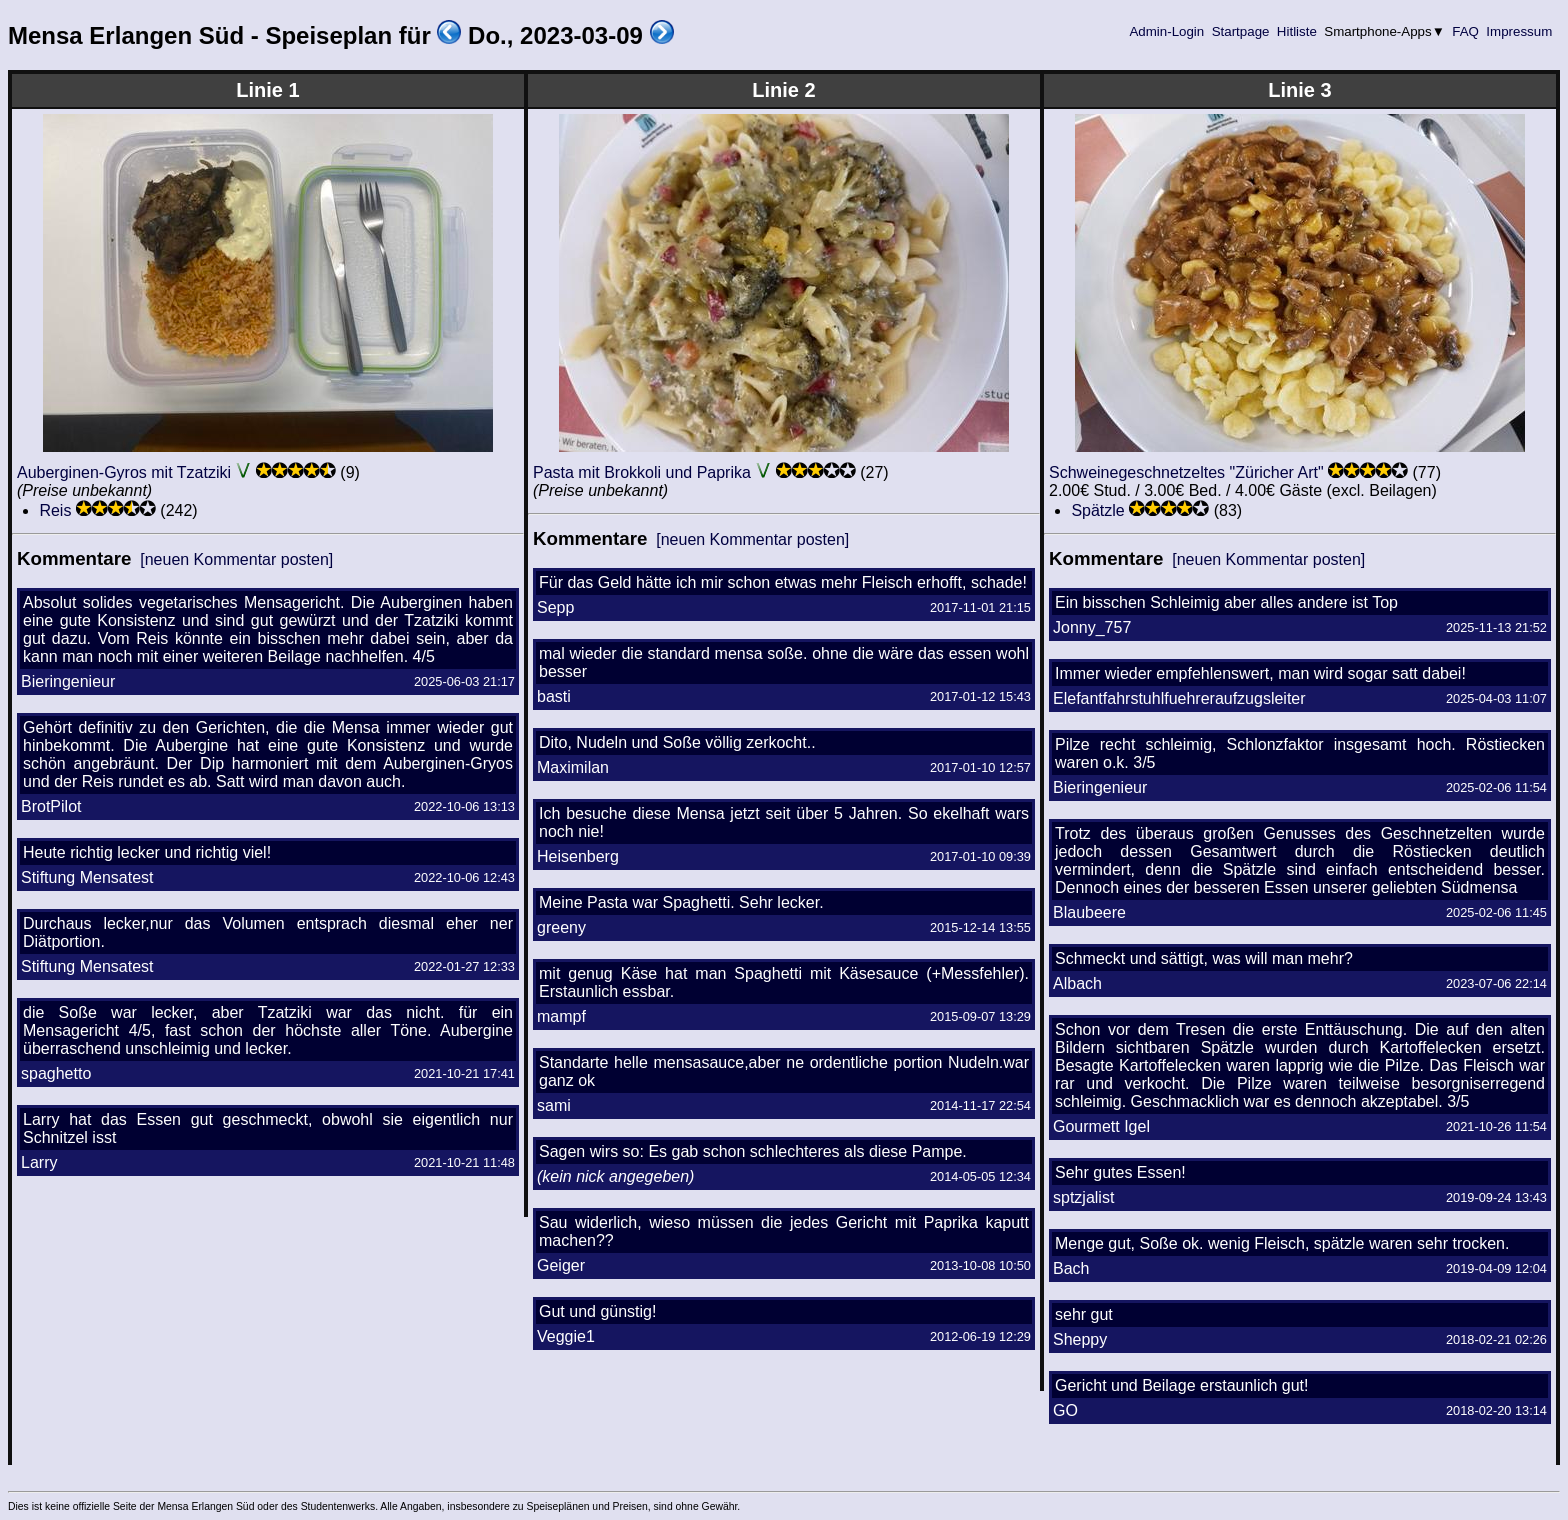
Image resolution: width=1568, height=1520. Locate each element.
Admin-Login (1167, 31)
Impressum (1519, 31)
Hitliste (1296, 31)
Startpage (1240, 31)
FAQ (1466, 31)
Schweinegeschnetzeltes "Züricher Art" (1186, 472)
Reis (55, 510)
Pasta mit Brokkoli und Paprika (642, 472)
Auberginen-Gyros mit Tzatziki (124, 472)
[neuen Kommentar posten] (236, 559)
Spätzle (1097, 510)
